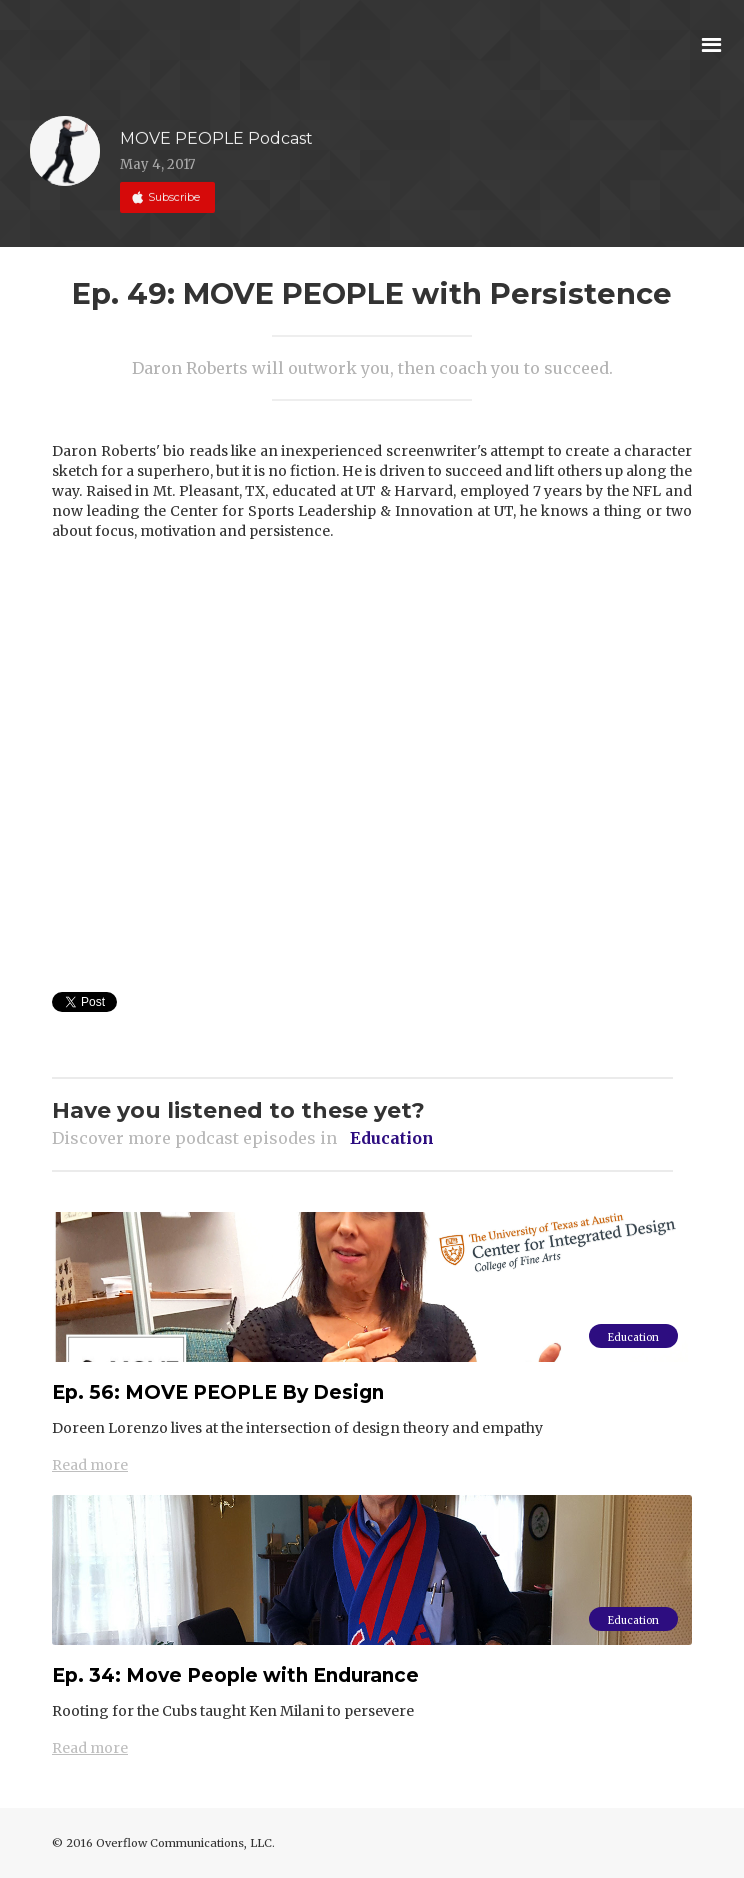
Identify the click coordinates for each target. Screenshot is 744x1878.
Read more (90, 1465)
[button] (711, 42)
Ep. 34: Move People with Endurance (235, 1675)
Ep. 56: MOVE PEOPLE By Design (218, 1392)
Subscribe (172, 202)
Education (633, 1337)
